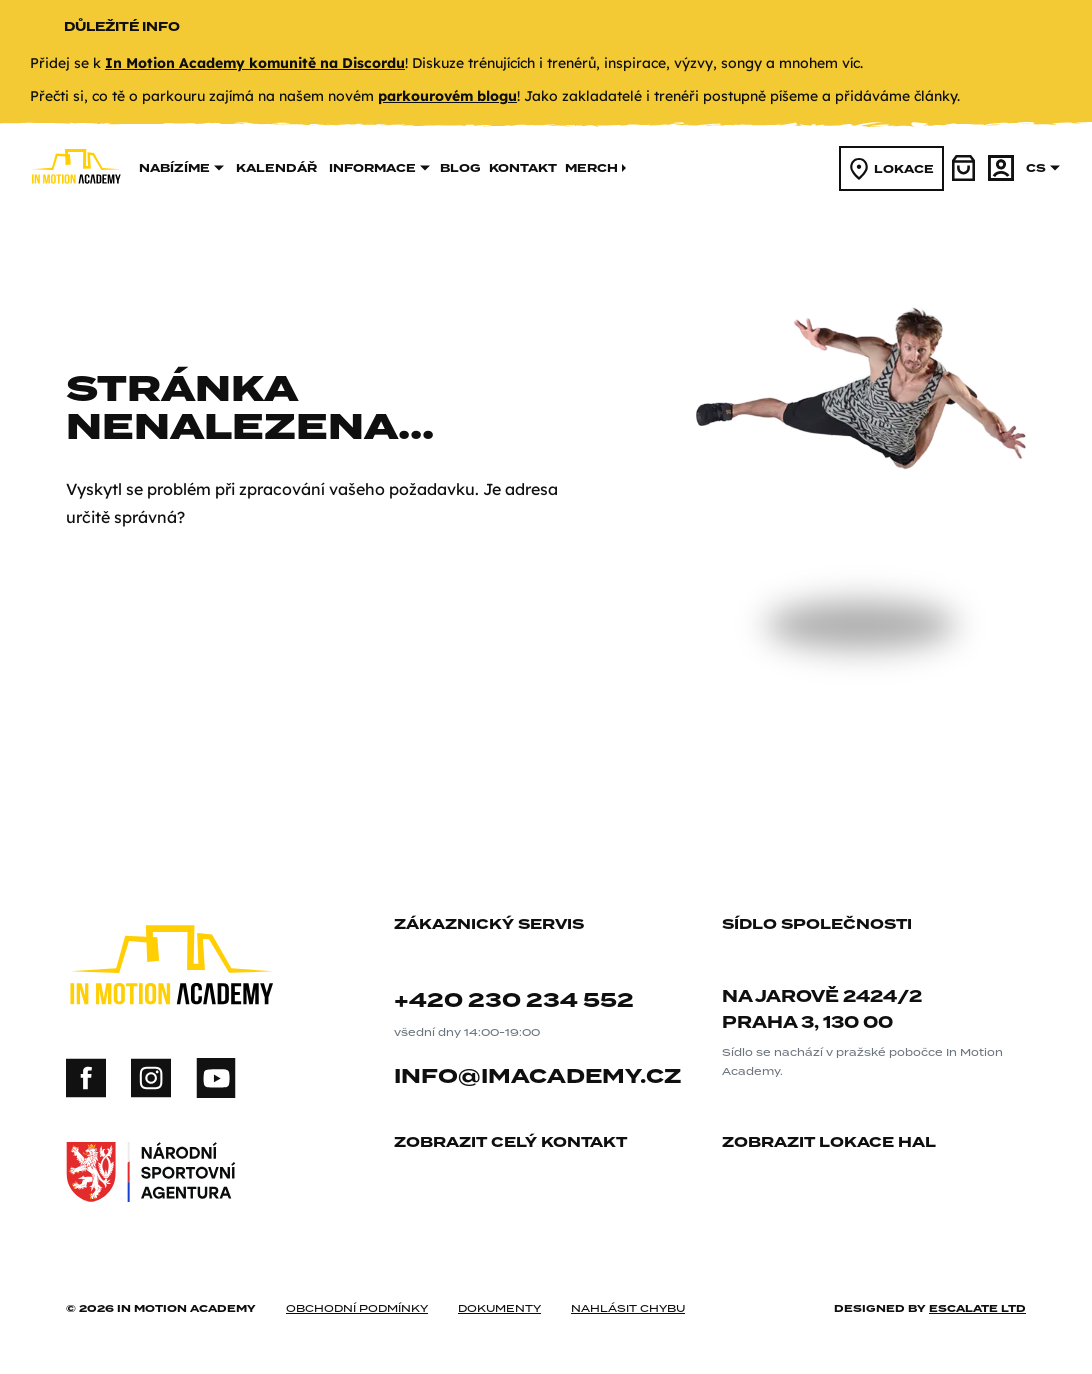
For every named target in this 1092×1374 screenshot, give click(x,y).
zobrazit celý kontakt (518, 1143)
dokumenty (499, 1308)
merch (596, 168)
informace (379, 168)
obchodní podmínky (357, 1308)
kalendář (276, 168)
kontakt (523, 168)
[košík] (965, 168)
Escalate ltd (977, 1308)
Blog (460, 168)
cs (1043, 168)
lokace (892, 169)
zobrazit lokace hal (836, 1143)
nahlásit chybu (628, 1308)
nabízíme (181, 168)
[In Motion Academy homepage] (76, 210)
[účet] (1001, 168)
